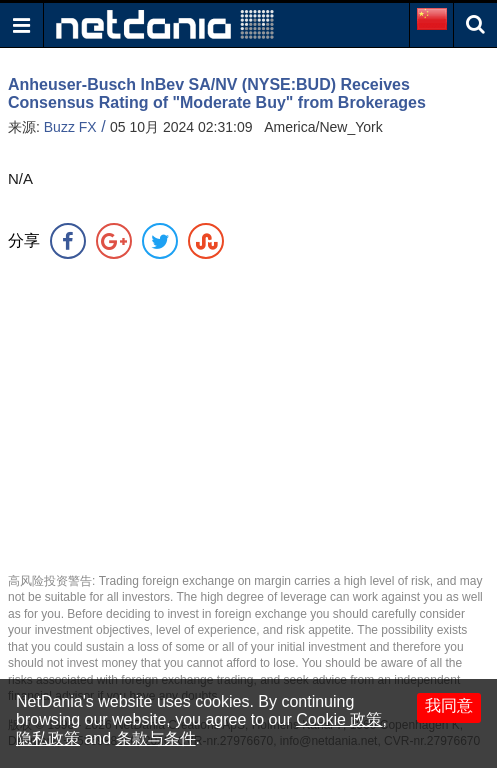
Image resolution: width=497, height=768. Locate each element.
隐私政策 (48, 738)
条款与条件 (156, 738)
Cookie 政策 (339, 719)
